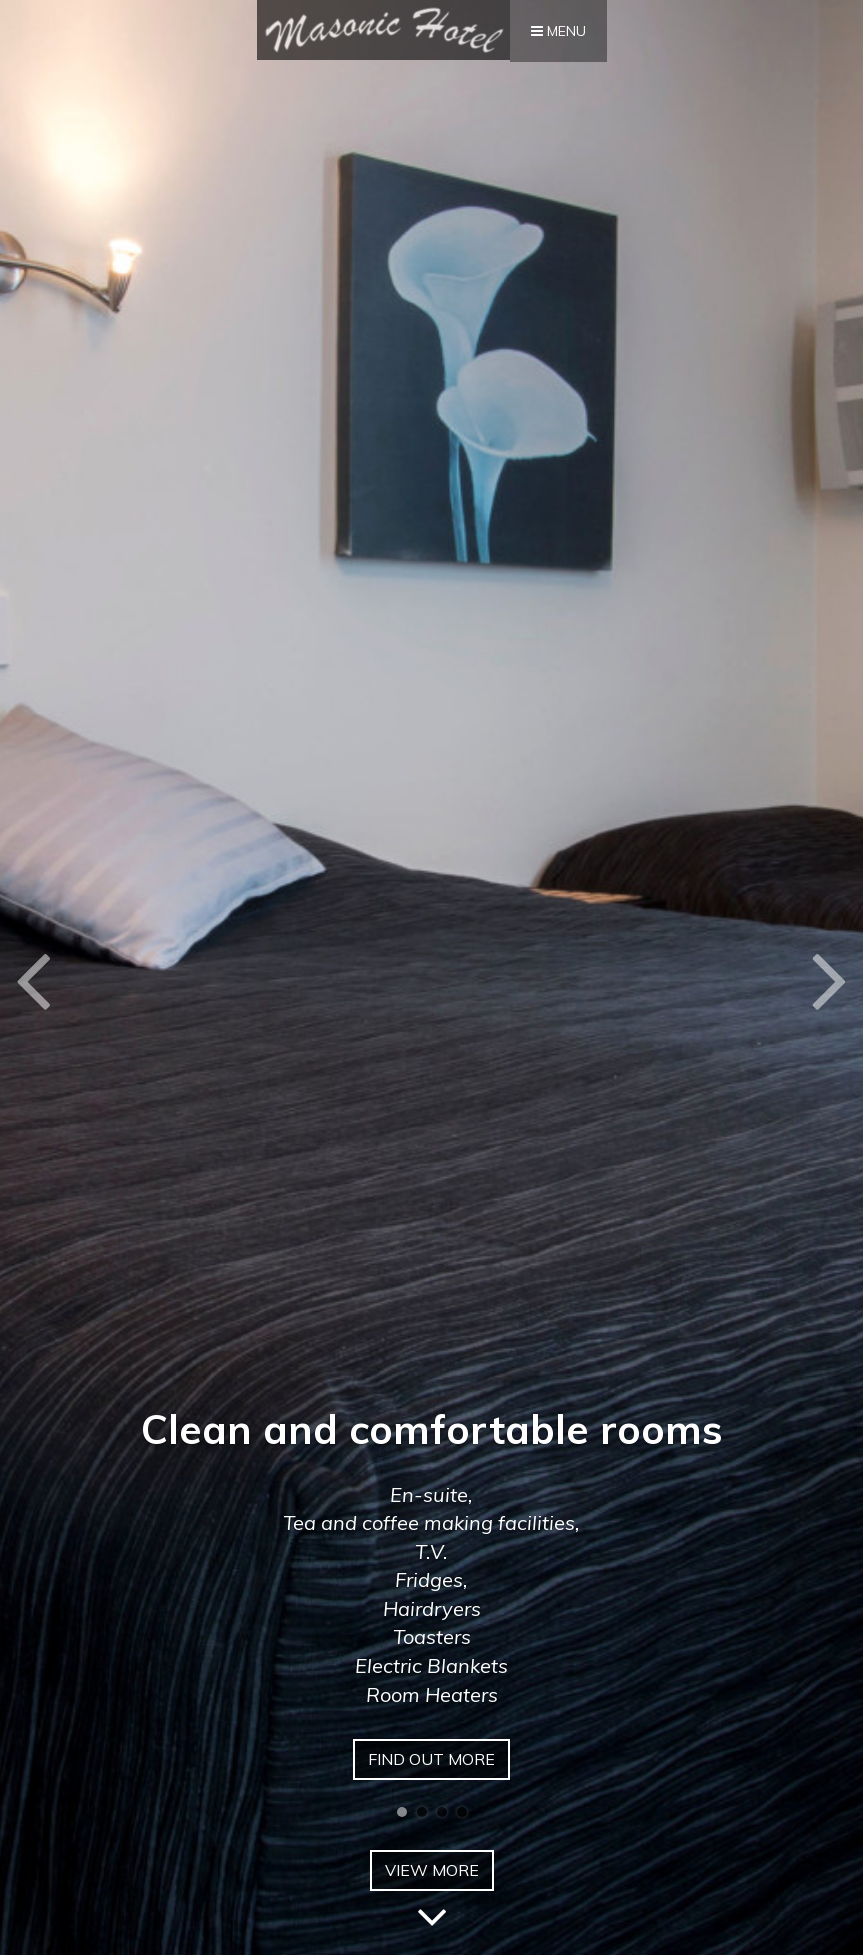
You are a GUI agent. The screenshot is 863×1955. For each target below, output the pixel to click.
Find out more (431, 1759)
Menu (558, 31)
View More (432, 1875)
